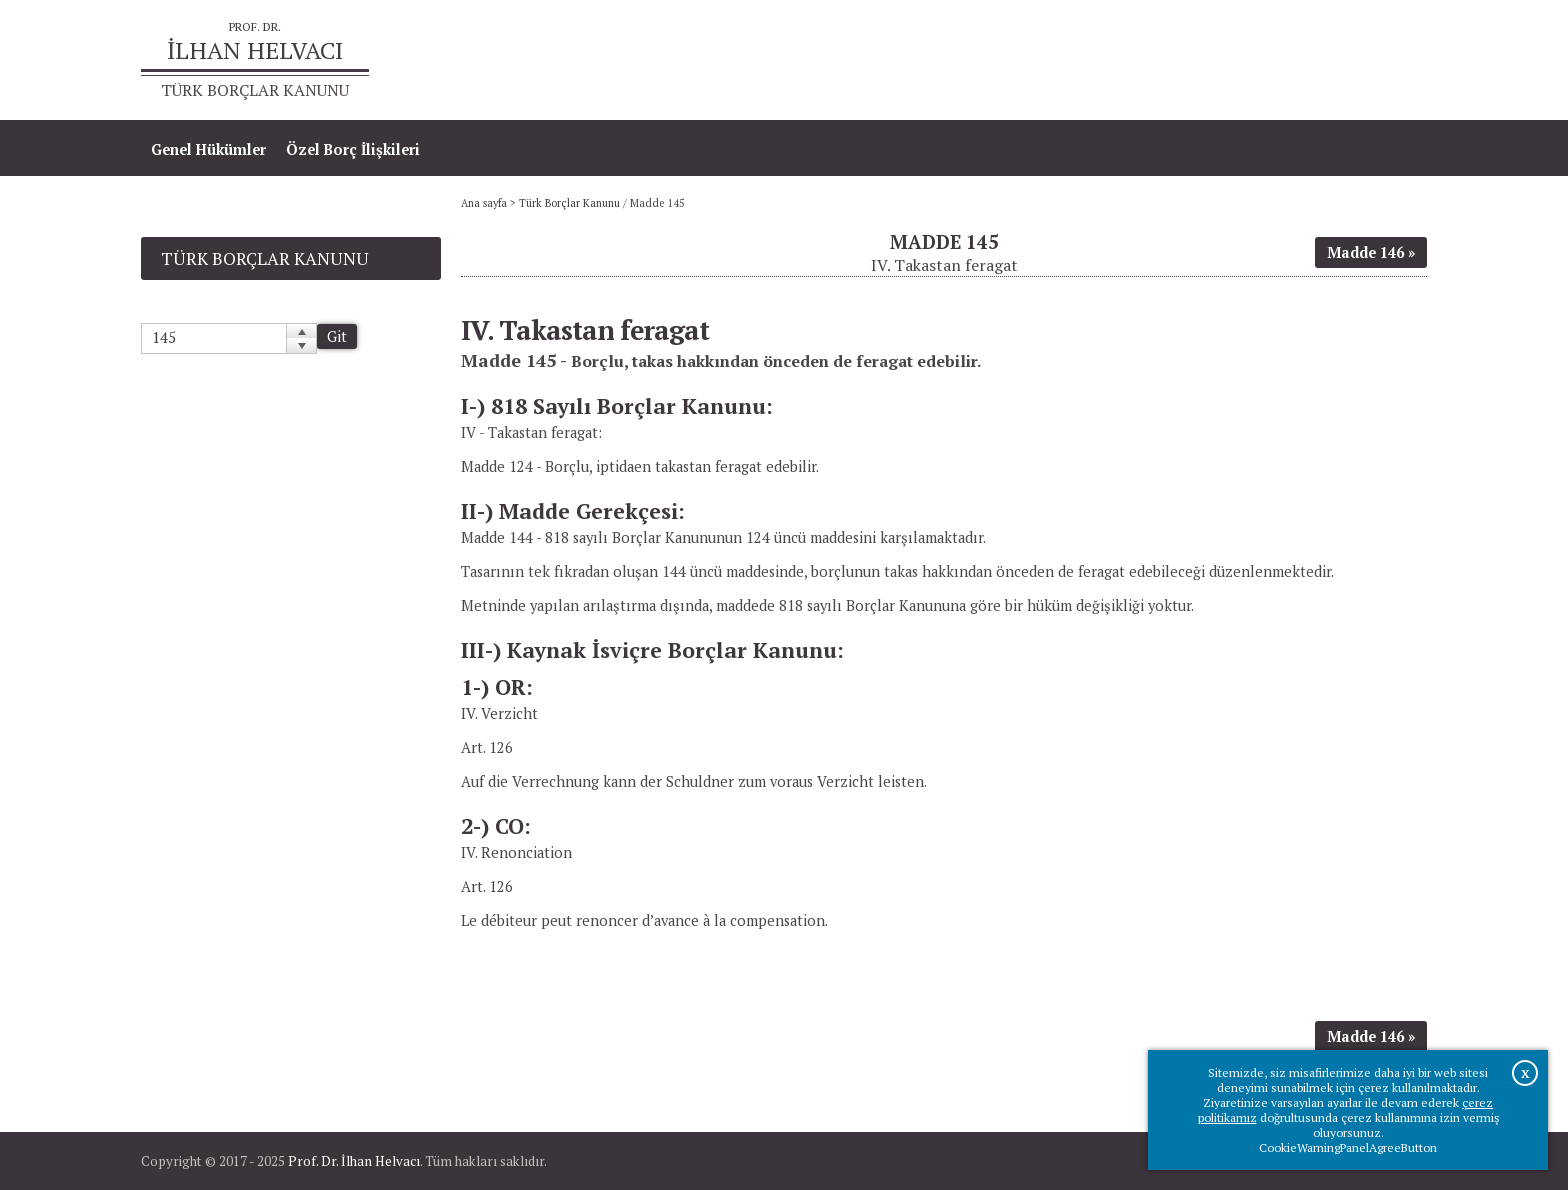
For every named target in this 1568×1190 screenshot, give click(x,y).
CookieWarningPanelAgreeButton (1348, 1147)
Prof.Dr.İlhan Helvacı (1268, 60)
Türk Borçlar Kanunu (569, 203)
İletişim (1389, 60)
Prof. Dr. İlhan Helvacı (354, 1161)
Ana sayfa (1138, 60)
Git (337, 336)
